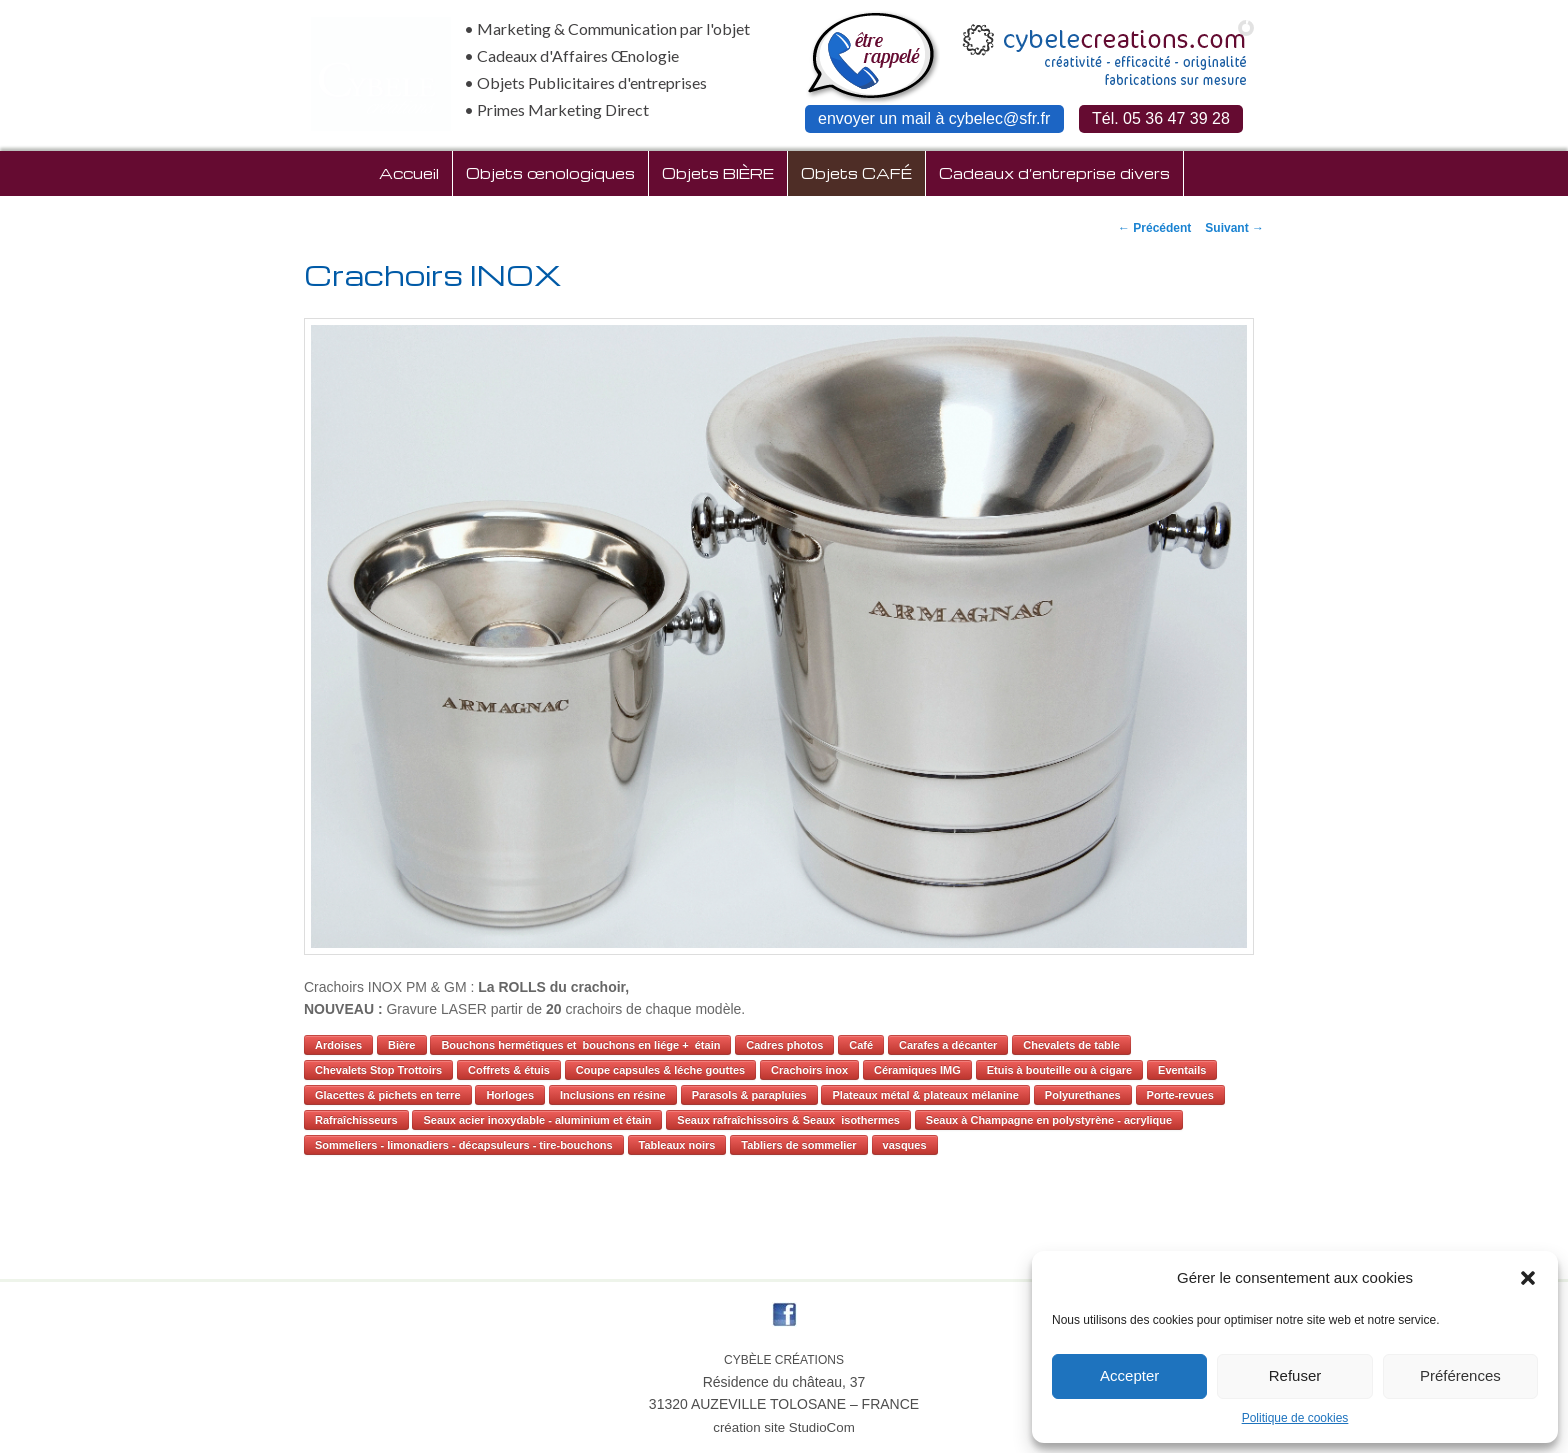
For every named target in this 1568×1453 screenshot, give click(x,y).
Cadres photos (784, 1045)
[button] (1528, 1278)
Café (861, 1045)
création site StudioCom (784, 1427)
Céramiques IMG (917, 1070)
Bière (402, 1045)
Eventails (1182, 1070)
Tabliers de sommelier (798, 1145)
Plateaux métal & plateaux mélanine (925, 1095)
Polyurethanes (1083, 1095)
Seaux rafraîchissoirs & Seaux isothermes (788, 1120)
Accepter (1129, 1375)
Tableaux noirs (677, 1145)
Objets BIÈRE (718, 173)
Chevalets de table (1071, 1045)
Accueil (409, 173)
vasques (905, 1145)
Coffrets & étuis (509, 1070)
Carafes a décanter (948, 1045)
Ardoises (338, 1045)
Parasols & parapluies (749, 1095)
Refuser (1295, 1375)
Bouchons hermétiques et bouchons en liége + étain (580, 1045)
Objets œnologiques (550, 173)
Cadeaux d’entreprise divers (1054, 173)
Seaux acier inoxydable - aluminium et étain (537, 1120)
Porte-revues (1180, 1095)
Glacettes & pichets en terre (388, 1095)
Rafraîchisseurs (356, 1120)
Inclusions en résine (613, 1095)
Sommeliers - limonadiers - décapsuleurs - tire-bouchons (464, 1145)
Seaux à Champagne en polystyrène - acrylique (1049, 1120)
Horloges (510, 1095)
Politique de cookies (1295, 1418)
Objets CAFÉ (856, 173)
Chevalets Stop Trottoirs (378, 1070)
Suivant (1234, 228)
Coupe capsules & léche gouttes (660, 1070)
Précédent (1154, 228)
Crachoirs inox (809, 1070)
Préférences (1460, 1375)
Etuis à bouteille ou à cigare (1059, 1070)
